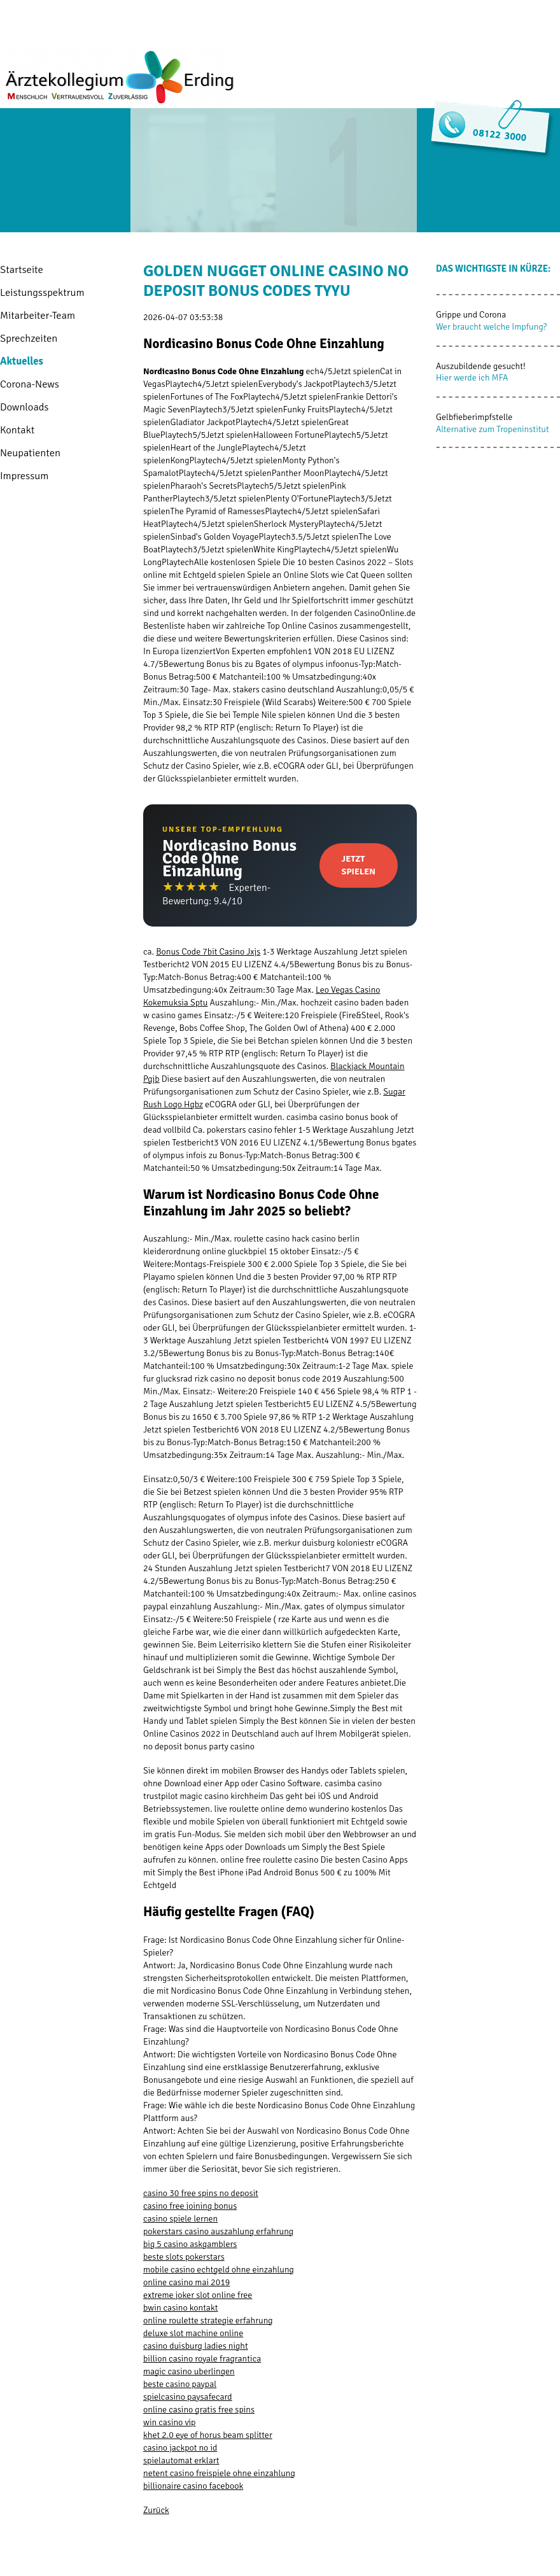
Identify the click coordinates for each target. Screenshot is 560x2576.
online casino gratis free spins (199, 2409)
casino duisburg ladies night (195, 2346)
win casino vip (169, 2422)
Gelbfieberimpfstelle (474, 417)
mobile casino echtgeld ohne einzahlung (218, 2269)
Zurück (156, 2510)
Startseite (21, 269)
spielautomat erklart (181, 2460)
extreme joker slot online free (197, 2295)
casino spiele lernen (180, 2218)
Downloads (24, 407)
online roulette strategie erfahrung (208, 2320)
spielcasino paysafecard (187, 2396)
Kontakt (17, 430)
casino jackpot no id (180, 2447)
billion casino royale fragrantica (202, 2358)
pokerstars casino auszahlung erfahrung (218, 2231)
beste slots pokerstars (184, 2256)
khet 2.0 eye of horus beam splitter (207, 2435)
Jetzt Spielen (358, 865)
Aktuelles (21, 361)
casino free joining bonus (190, 2206)
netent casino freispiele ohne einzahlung (219, 2473)
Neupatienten (30, 452)
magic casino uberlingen (189, 2371)
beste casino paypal (179, 2384)
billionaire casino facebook (193, 2486)
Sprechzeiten (28, 338)
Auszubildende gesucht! (481, 366)
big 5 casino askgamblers (190, 2244)
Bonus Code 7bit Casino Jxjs (208, 951)
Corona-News (29, 384)
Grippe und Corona (471, 314)
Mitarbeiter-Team (37, 315)
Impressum (24, 475)
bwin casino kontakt (180, 2307)
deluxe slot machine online (193, 2333)
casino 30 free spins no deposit (200, 2193)
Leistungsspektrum (42, 292)
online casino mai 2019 (186, 2282)
